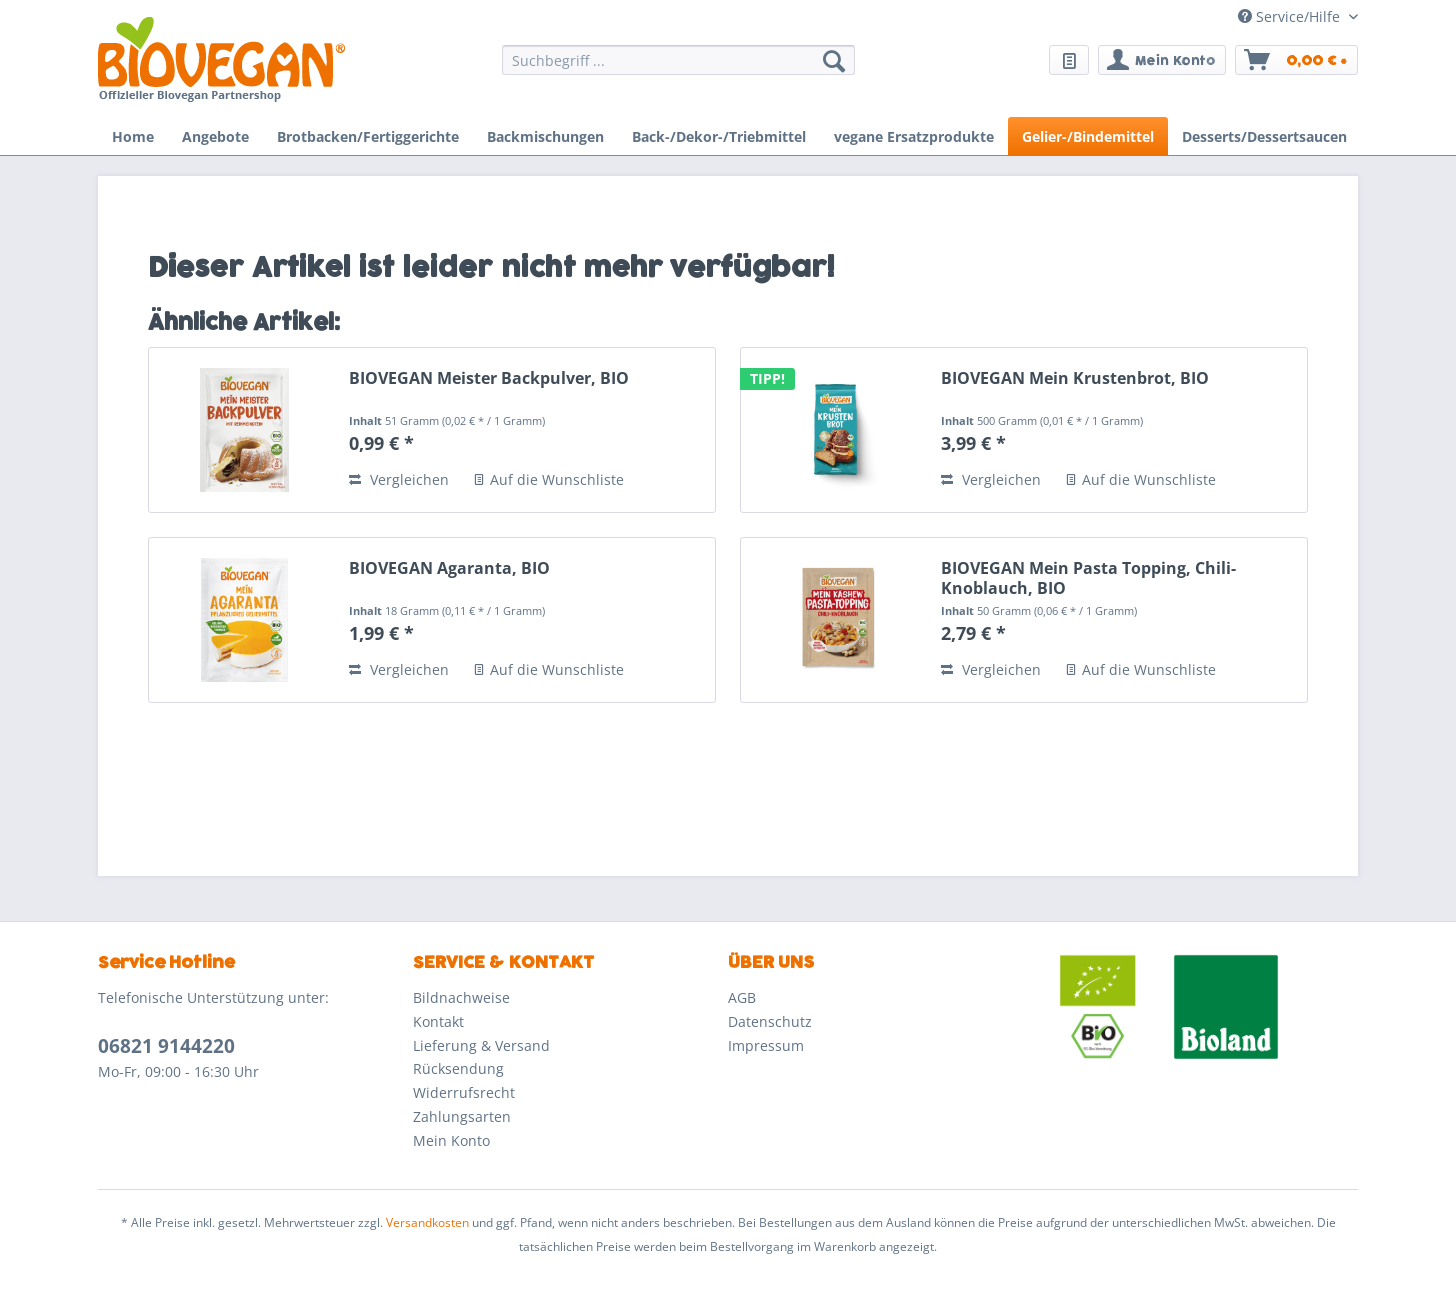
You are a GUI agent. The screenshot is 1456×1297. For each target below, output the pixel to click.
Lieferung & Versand (481, 1045)
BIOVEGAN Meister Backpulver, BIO (489, 378)
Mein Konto (451, 1140)
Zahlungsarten (462, 1116)
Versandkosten (427, 1222)
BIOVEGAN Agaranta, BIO (449, 568)
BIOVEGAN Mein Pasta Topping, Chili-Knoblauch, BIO (1088, 578)
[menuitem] (678, 69)
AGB (742, 997)
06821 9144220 (166, 1046)
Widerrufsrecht (464, 1092)
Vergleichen (399, 479)
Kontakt (438, 1021)
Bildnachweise (461, 997)
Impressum (766, 1045)
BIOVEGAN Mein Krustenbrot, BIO (1075, 378)
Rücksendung (458, 1068)
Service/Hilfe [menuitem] (1291, 16)
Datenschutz (770, 1021)
